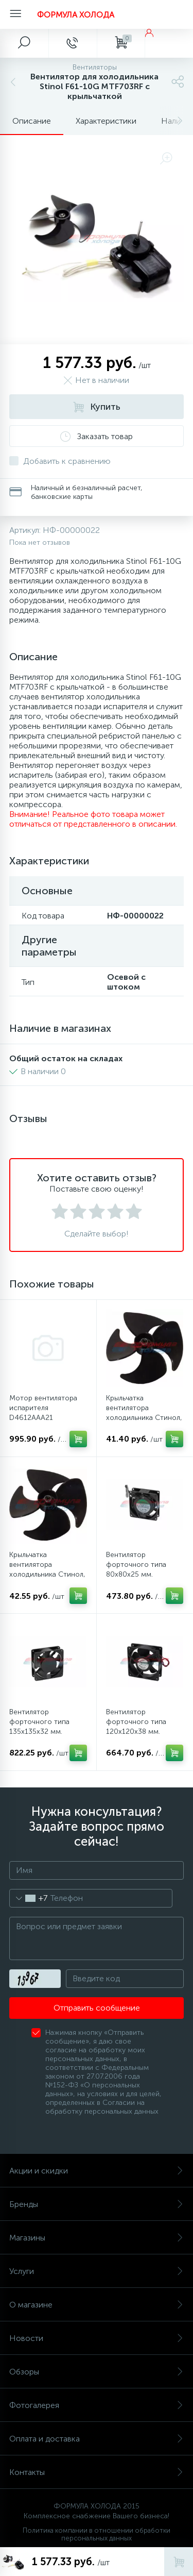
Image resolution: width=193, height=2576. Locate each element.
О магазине (96, 2305)
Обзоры (96, 2372)
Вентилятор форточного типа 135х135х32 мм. (39, 1722)
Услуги (96, 2271)
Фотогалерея (96, 2405)
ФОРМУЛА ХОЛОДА (75, 15)
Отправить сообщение (97, 2008)
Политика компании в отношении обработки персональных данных (96, 2534)
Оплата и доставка (96, 2439)
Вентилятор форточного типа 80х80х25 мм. (136, 1564)
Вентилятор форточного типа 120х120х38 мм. (136, 1722)
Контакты (96, 2472)
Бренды (96, 2204)
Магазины (96, 2238)
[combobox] (28, 1898)
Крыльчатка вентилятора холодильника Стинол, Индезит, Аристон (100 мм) (47, 1574)
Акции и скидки (96, 2171)
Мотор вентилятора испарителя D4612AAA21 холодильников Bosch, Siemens (47, 1418)
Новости (96, 2338)
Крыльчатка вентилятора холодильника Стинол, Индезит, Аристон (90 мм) (144, 1418)
